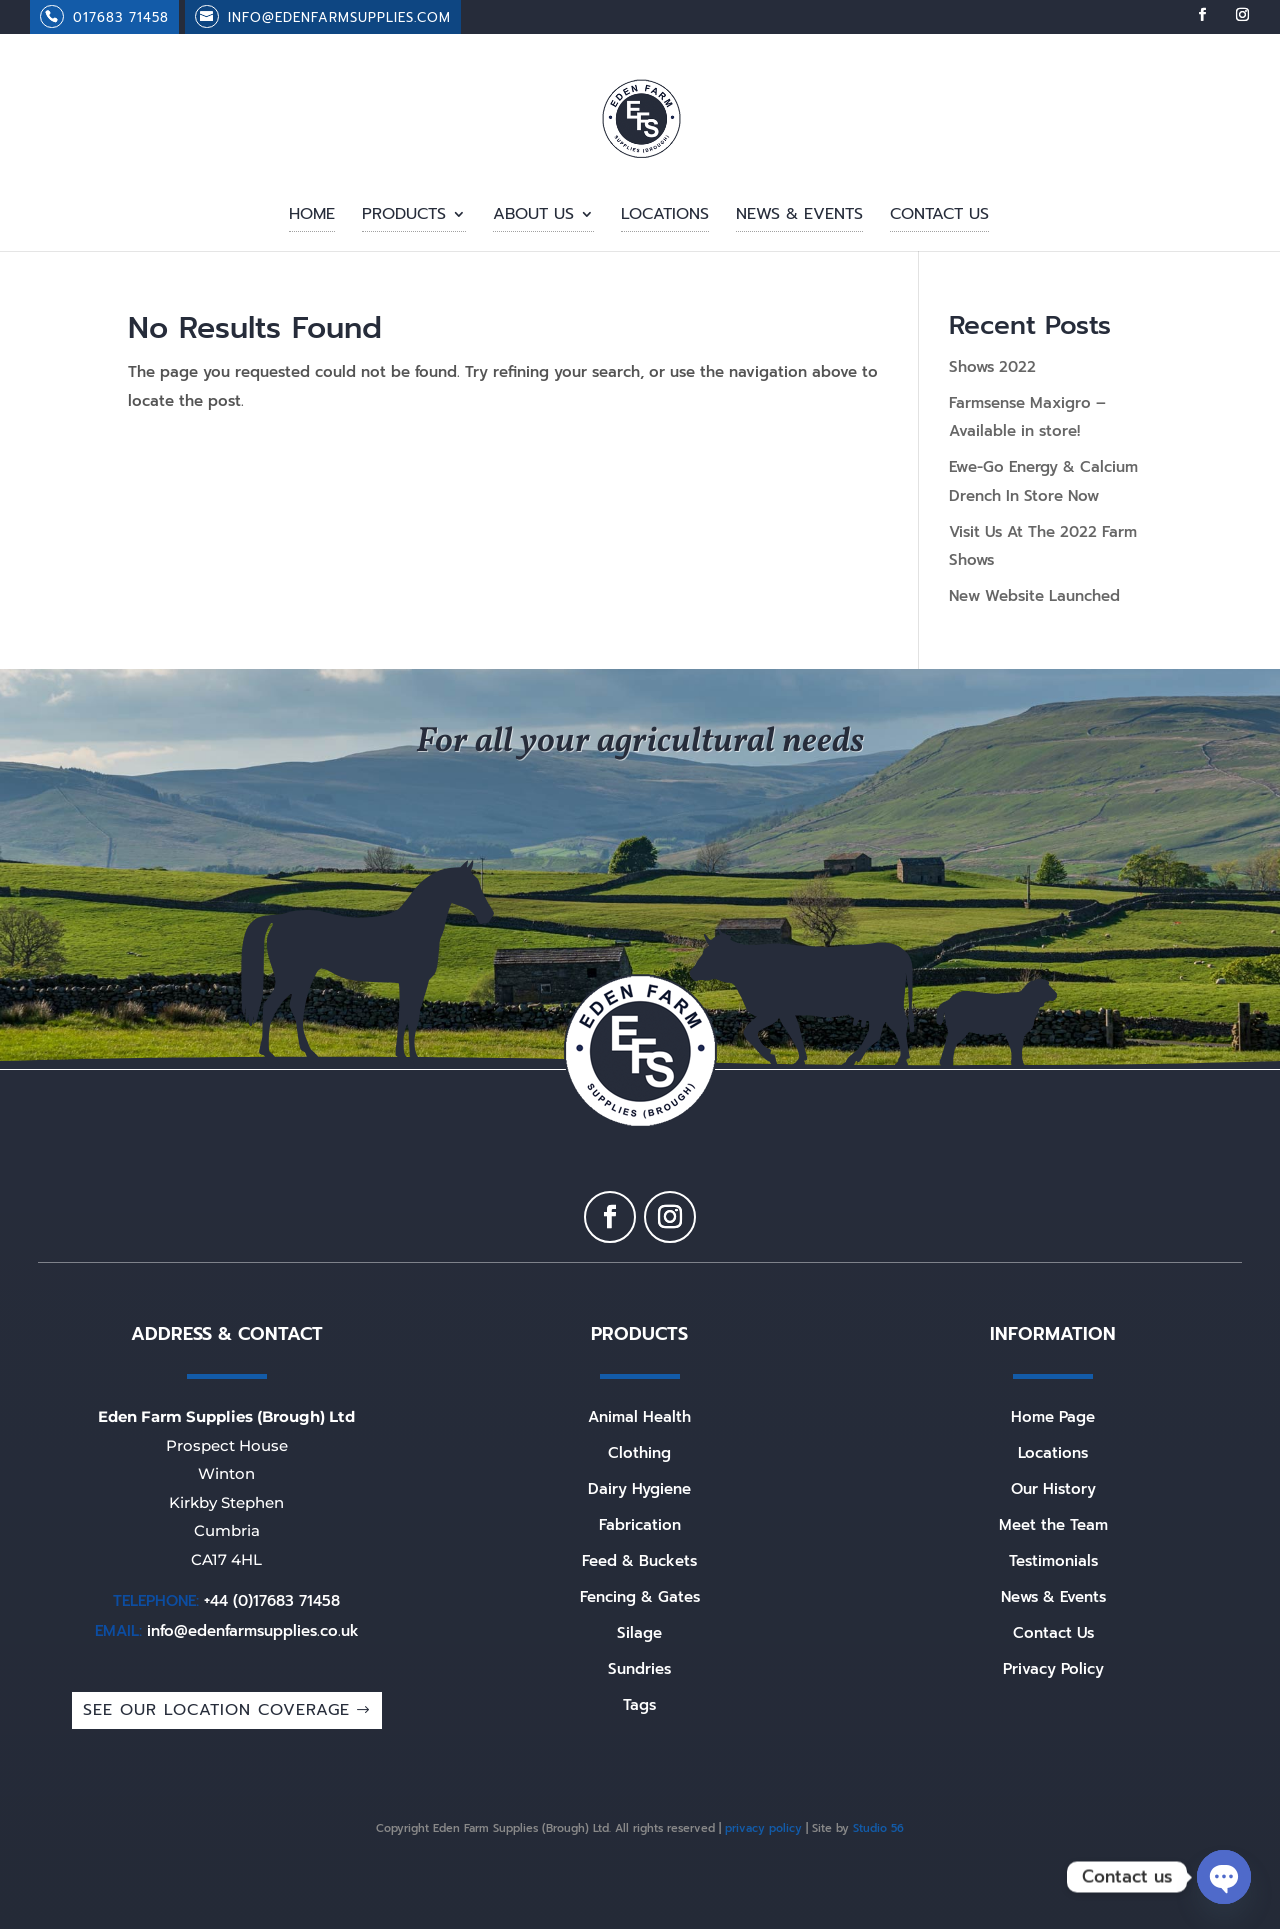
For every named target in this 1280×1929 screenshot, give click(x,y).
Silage (639, 1633)
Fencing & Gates (640, 1597)
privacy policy (763, 1828)
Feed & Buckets (639, 1561)
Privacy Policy (1053, 1669)
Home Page (1053, 1417)
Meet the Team (1053, 1525)
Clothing (639, 1453)
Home (312, 216)
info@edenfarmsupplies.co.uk (253, 1631)
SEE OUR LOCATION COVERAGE (216, 1710)
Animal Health (639, 1417)
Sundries (639, 1669)
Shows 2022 (992, 367)
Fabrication (640, 1525)
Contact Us (939, 216)
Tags (639, 1705)
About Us (533, 216)
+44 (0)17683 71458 (272, 1601)
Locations (665, 216)
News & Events (799, 216)
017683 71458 (121, 17)
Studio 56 (878, 1828)
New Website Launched (1034, 596)
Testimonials (1053, 1561)
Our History (1053, 1489)
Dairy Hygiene (639, 1489)
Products (404, 216)
